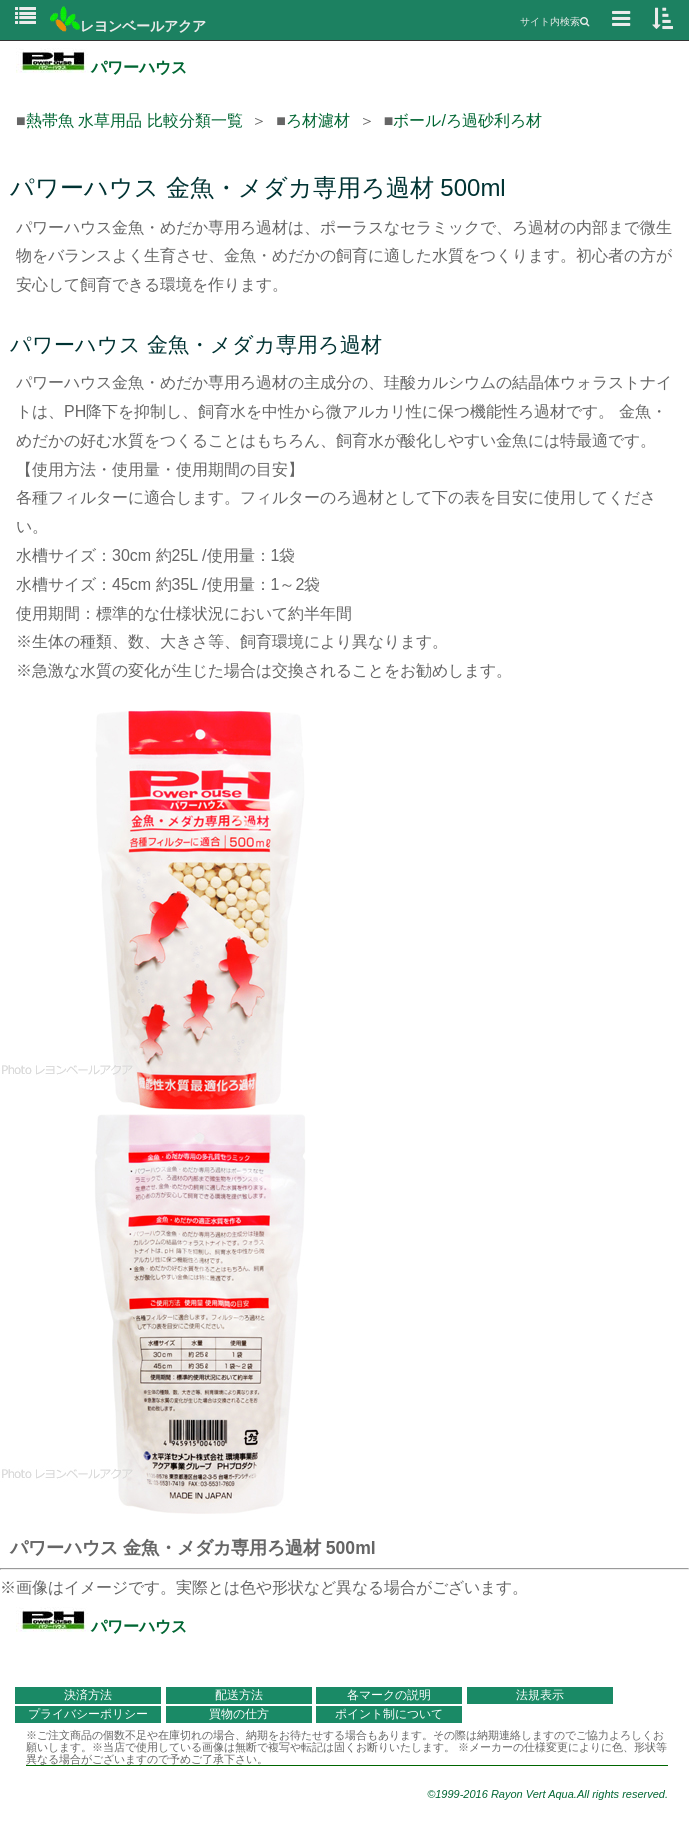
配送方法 (239, 1695)
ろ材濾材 (318, 120)
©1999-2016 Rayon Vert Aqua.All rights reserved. (547, 1794)
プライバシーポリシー (88, 1714)
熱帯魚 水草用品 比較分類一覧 (134, 120)
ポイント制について (389, 1714)
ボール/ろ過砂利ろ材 (467, 120)
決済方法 (88, 1695)
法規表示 (540, 1695)
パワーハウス (101, 67)
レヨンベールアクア (128, 26)
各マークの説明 (389, 1695)
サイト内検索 (554, 21)
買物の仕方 (239, 1714)
